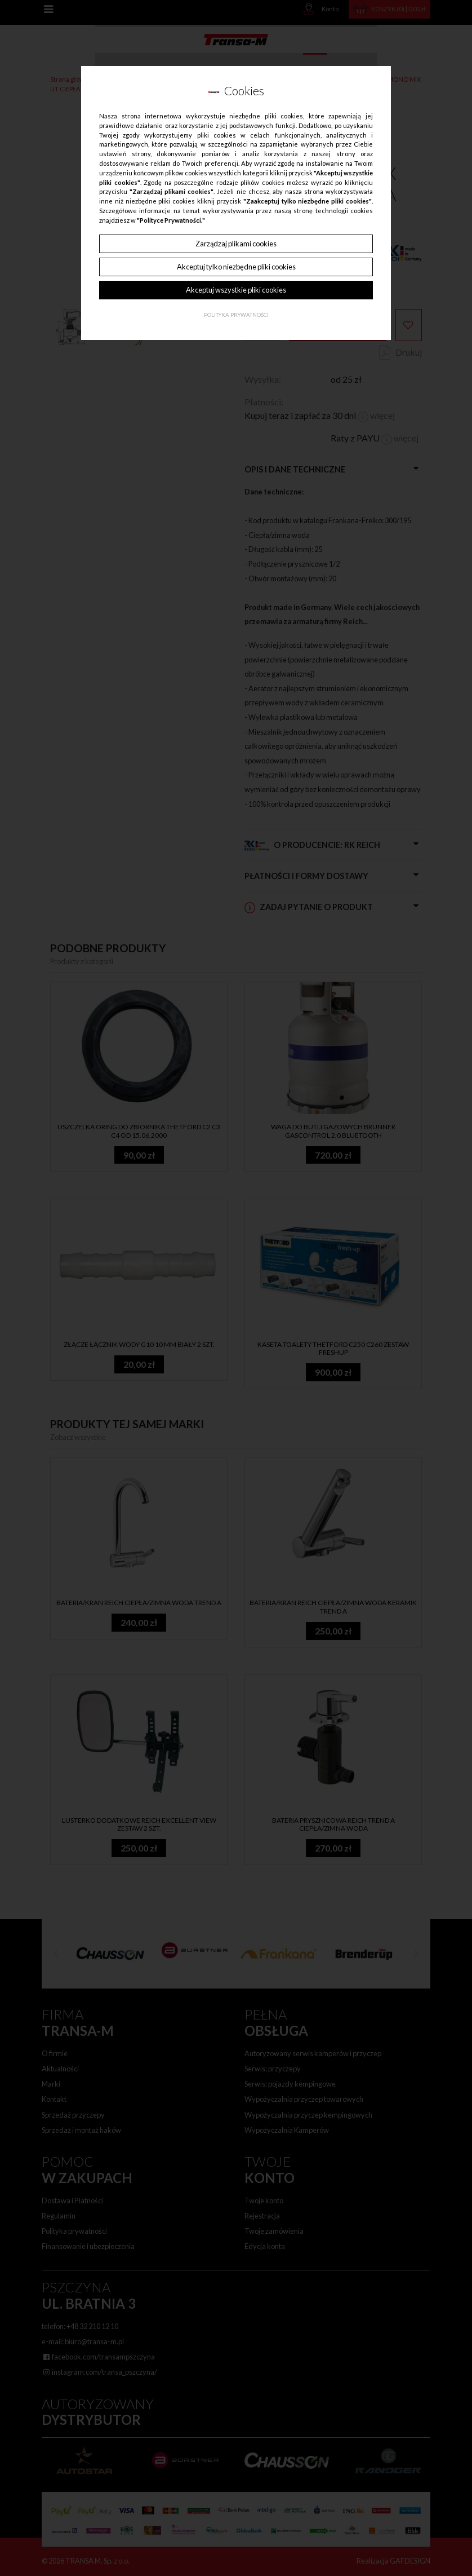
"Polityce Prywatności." (171, 220)
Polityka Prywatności (236, 315)
